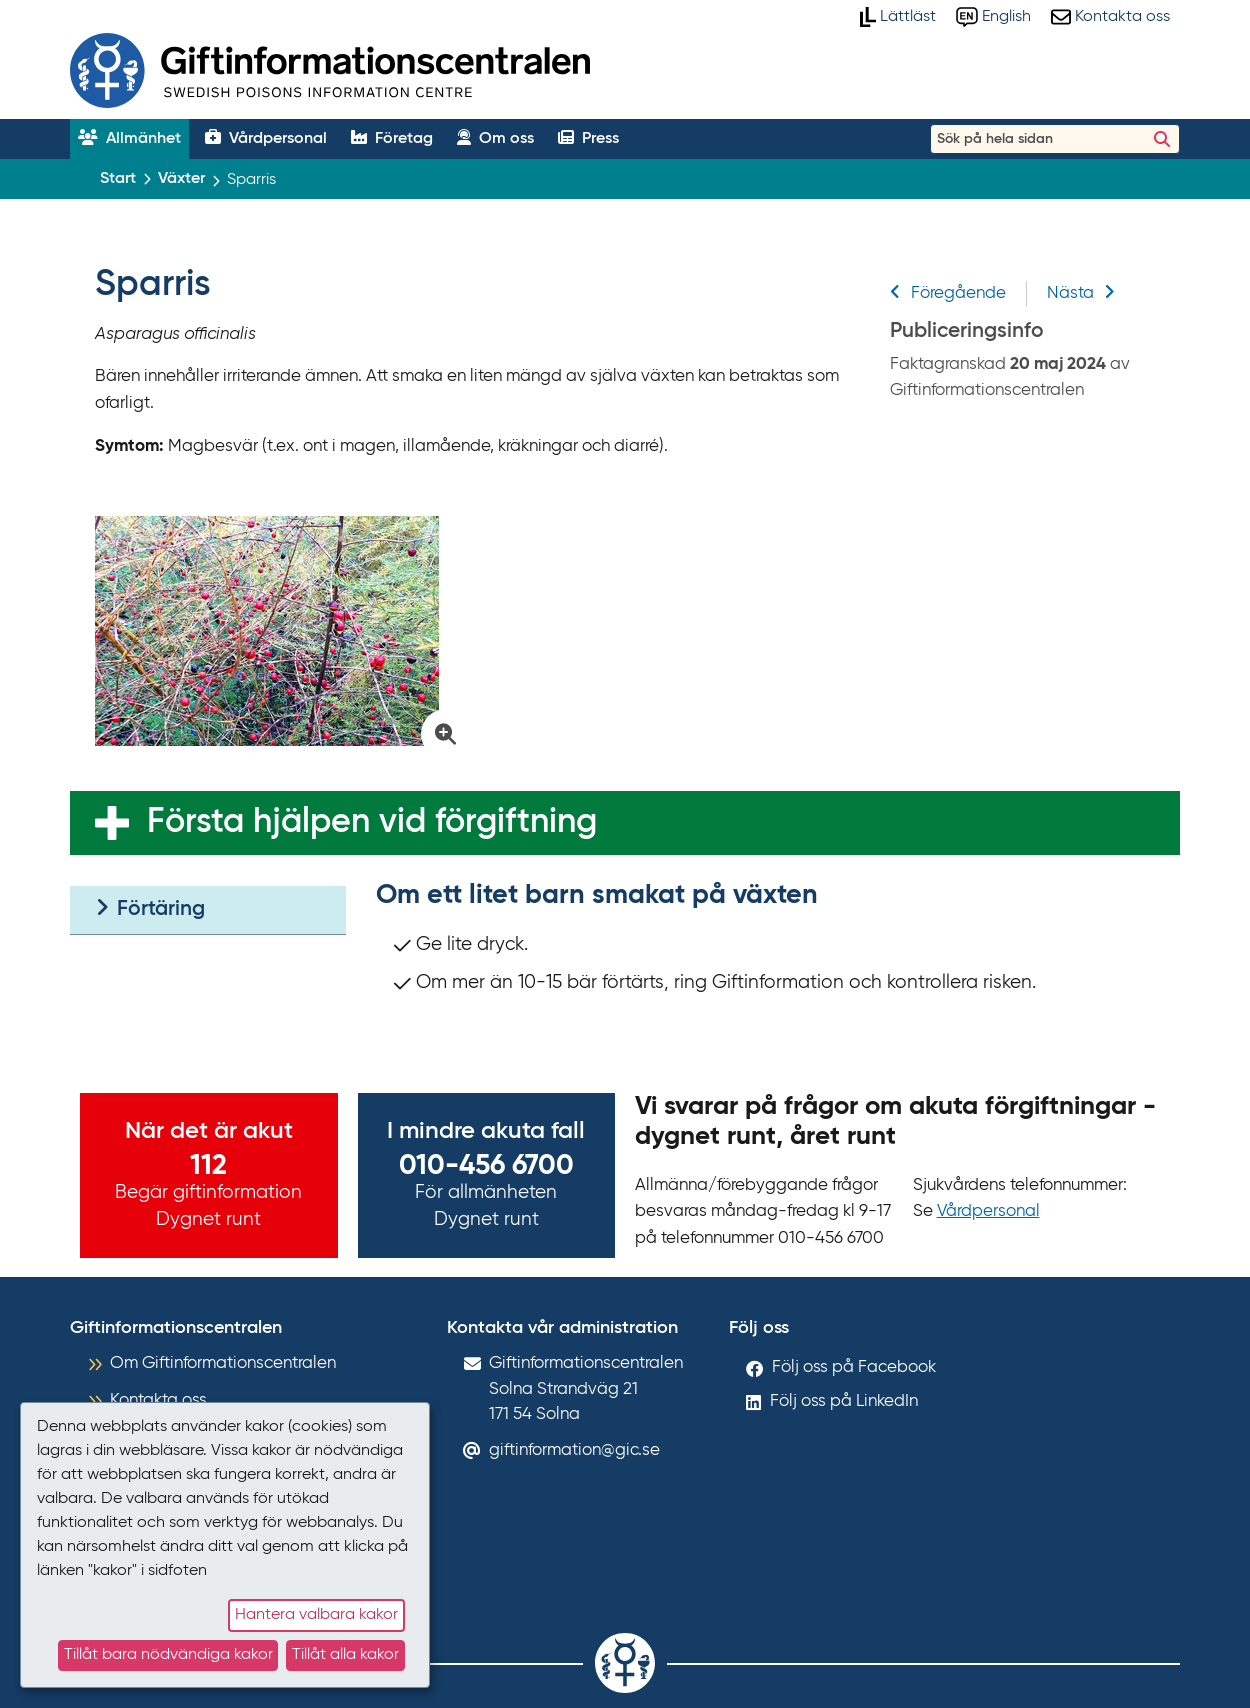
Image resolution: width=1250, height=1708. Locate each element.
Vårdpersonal (988, 1211)
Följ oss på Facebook (854, 1367)
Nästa (1081, 293)
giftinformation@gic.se (574, 1450)
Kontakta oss (158, 1400)
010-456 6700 (486, 1166)
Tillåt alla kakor (345, 1655)
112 (208, 1166)
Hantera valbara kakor (316, 1615)
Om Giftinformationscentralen (223, 1363)
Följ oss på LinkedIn (844, 1401)
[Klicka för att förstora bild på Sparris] (276, 631)
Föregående (948, 293)
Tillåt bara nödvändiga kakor (168, 1655)
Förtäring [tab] (150, 908)
